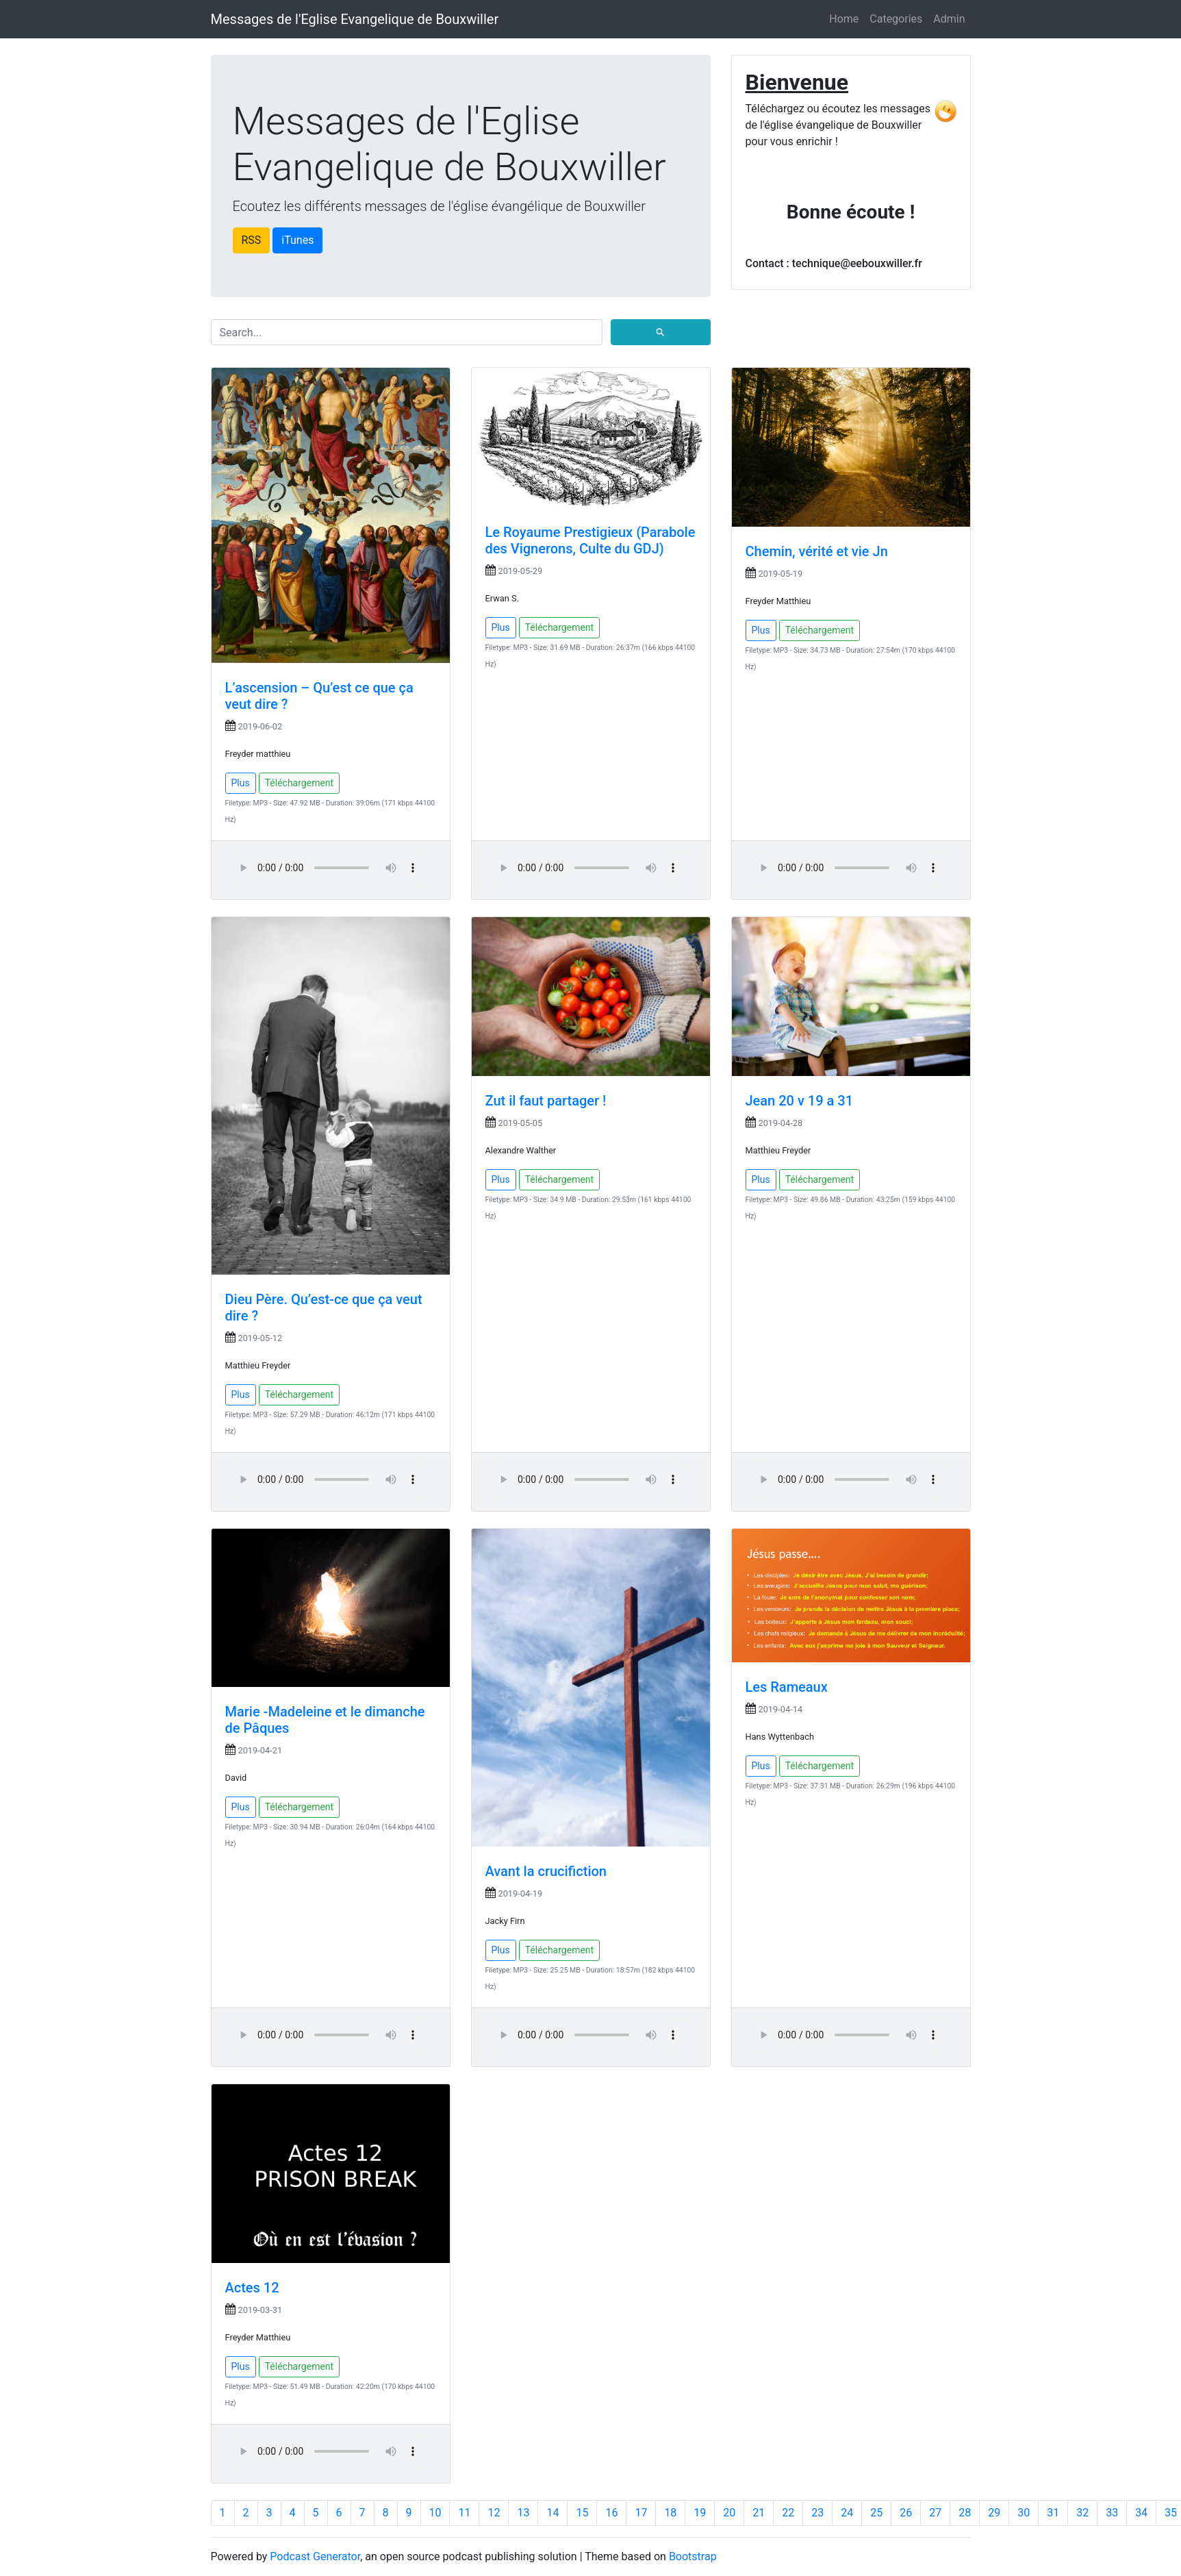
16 (611, 2512)
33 (1112, 2512)
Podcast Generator (315, 2556)
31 (1053, 2512)
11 (464, 2512)
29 (994, 2512)
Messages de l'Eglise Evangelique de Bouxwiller (355, 19)
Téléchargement (299, 782)
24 (847, 2512)
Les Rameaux (787, 1687)
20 (729, 2512)
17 (641, 2512)
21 (758, 2512)
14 (552, 2512)
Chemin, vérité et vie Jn (817, 551)
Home (844, 18)
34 (1141, 2512)
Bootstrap (693, 2556)
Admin (949, 18)
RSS (252, 240)
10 (435, 2512)
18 (670, 2512)
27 (935, 2512)
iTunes (297, 240)
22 (788, 2512)
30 (1023, 2512)
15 (582, 2512)
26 (906, 2512)
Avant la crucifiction (546, 1871)
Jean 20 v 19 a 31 (800, 1100)
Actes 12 (252, 2287)
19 (700, 2512)
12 (493, 2512)
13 (523, 2512)
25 (876, 2512)
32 (1082, 2512)
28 (964, 2512)
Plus (240, 782)
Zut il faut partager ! (546, 1100)
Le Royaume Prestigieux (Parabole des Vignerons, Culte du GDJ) (590, 540)
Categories (895, 18)
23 (817, 2512)
